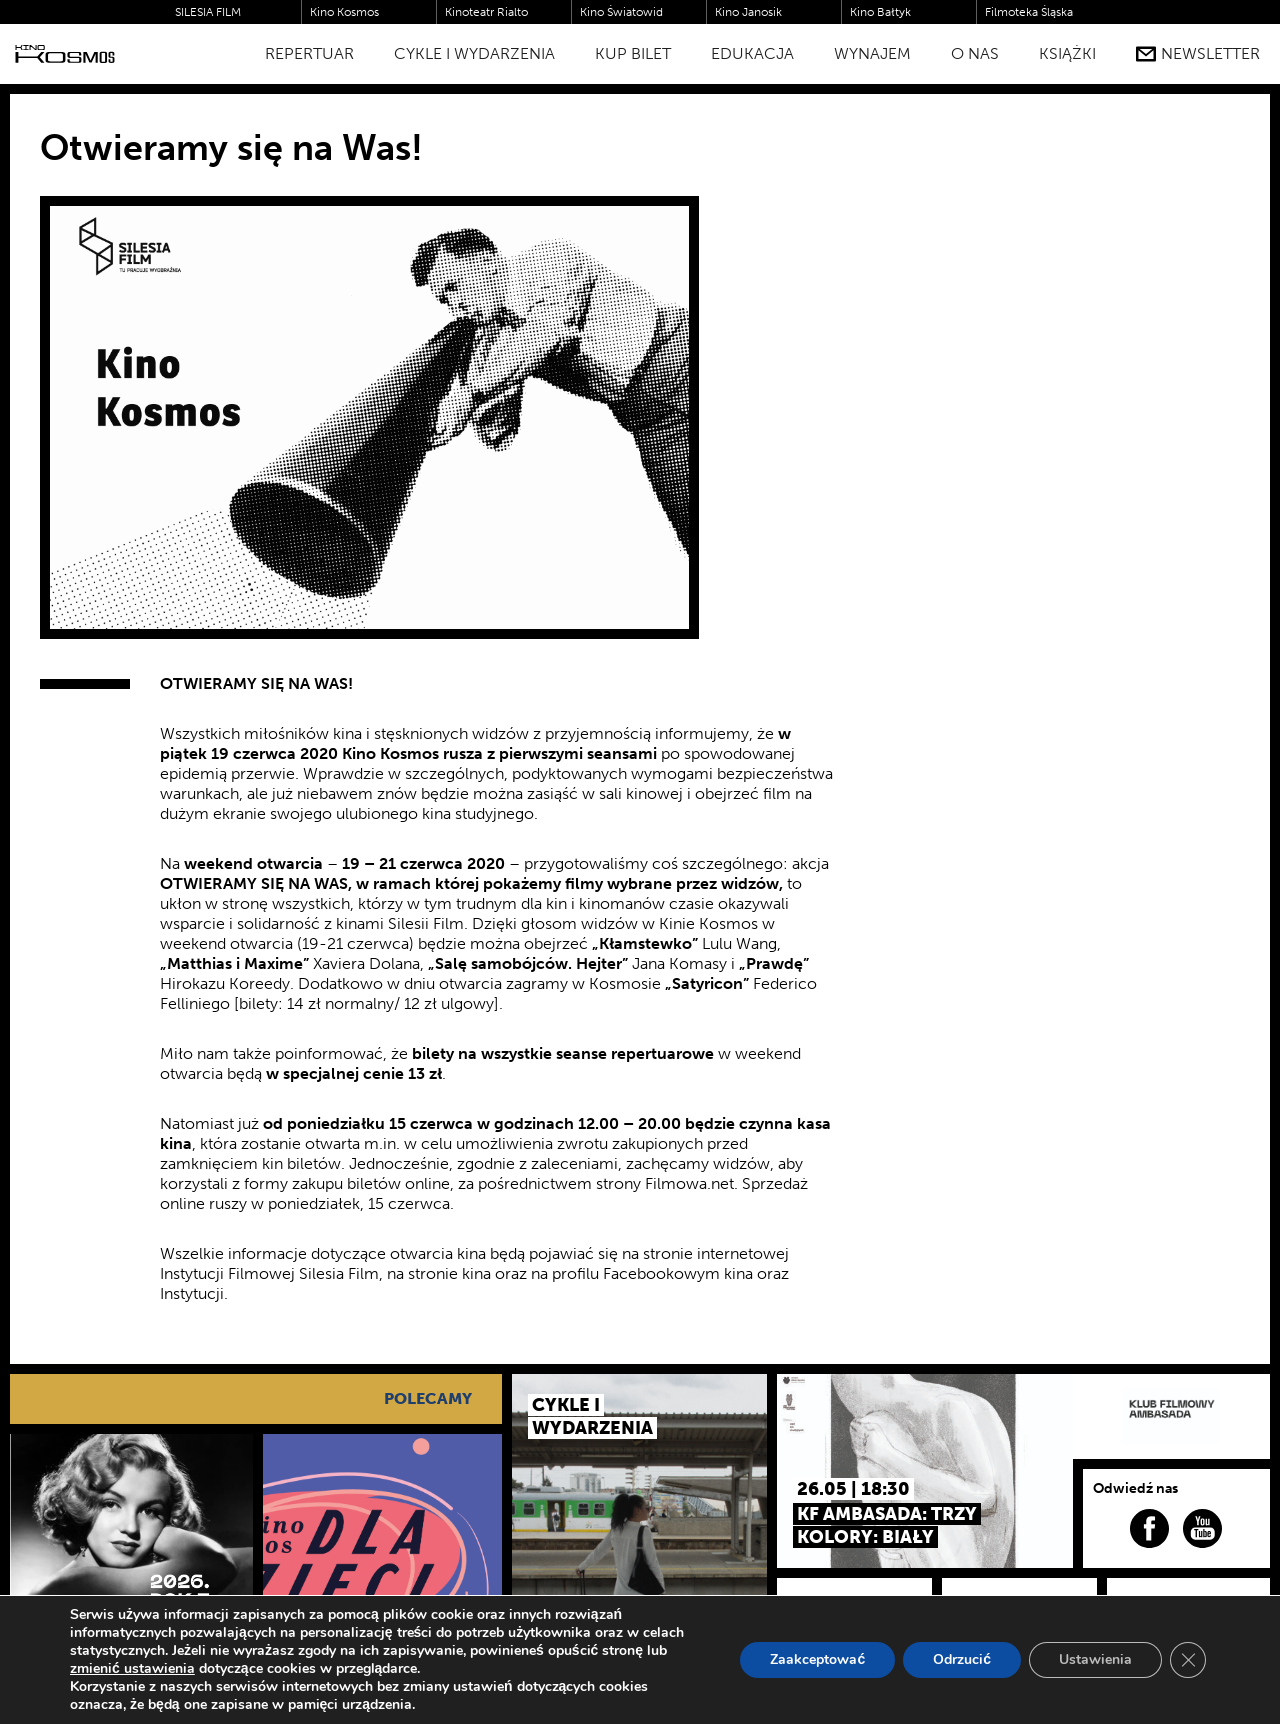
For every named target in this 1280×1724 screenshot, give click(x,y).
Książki (1067, 53)
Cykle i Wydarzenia (474, 53)
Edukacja (752, 53)
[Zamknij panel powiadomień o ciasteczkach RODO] (1188, 1660)
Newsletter (1198, 54)
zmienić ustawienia (132, 1669)
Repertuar (309, 53)
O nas (975, 53)
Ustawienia (1095, 1659)
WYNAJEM (872, 53)
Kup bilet (633, 53)
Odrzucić (962, 1659)
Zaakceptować (817, 1659)
